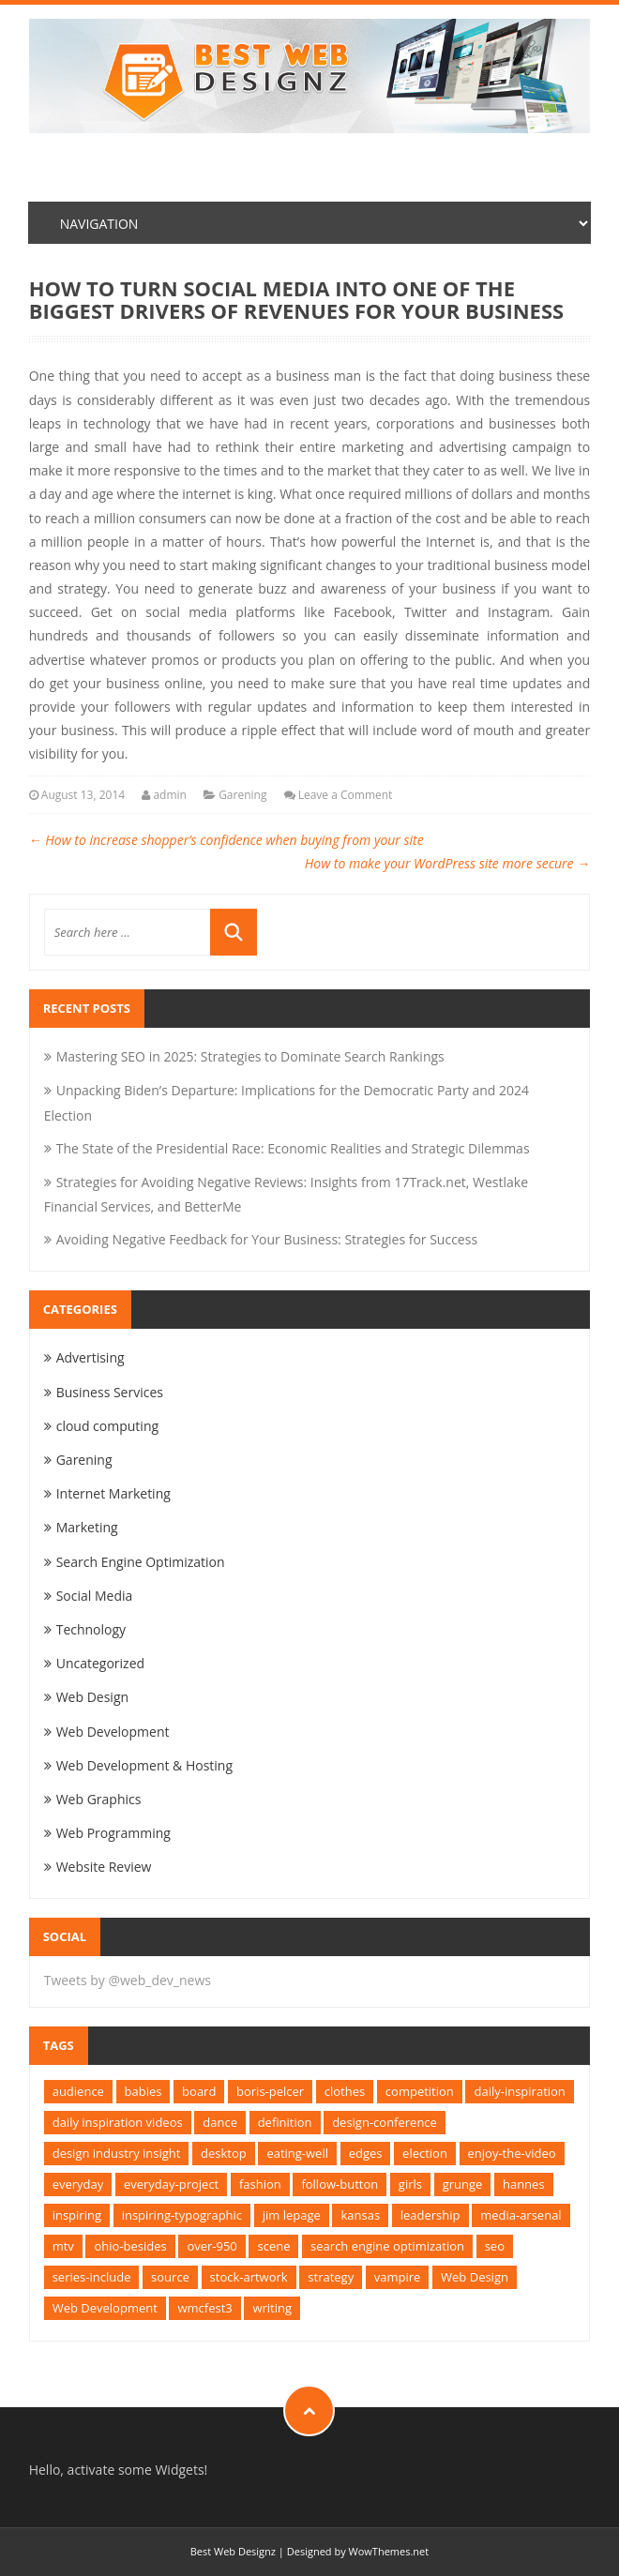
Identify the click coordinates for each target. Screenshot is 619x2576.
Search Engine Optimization (140, 1562)
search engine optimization (387, 2245)
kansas (360, 2215)
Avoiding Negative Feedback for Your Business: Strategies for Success (266, 1239)
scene (273, 2245)
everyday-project (171, 2184)
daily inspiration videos (118, 2122)
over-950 (211, 2245)
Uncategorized (100, 1663)
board (199, 2091)
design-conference (384, 2122)
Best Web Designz (233, 2551)
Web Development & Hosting (144, 1765)
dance (220, 2122)
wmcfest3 (204, 2307)
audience (78, 2091)
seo (495, 2245)
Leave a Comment (345, 795)
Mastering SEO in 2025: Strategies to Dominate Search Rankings (250, 1056)
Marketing (87, 1527)
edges (366, 2153)
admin (170, 795)
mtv (63, 2245)
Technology (91, 1629)
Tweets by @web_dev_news (127, 1980)
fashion (260, 2184)
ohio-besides (130, 2245)
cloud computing (107, 1426)
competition (419, 2091)
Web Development (113, 1731)
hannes (524, 2184)
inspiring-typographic (182, 2215)
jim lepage (292, 2215)
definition (285, 2122)
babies (143, 2091)
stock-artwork (249, 2276)
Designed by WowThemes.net (358, 2551)
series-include (92, 2276)
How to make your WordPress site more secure (447, 863)
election (424, 2153)
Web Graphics (99, 1799)
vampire (397, 2276)
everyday (78, 2184)
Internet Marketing (113, 1493)
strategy (331, 2276)
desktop (224, 2153)
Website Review (104, 1867)
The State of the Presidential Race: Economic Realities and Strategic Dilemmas (293, 1148)
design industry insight (117, 2153)
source (170, 2276)
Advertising (90, 1357)
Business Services (109, 1392)
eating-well (297, 2153)
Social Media (94, 1595)
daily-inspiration (519, 2091)
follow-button (339, 2184)
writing (272, 2307)
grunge (463, 2184)
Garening (242, 795)
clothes (345, 2091)
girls (410, 2184)
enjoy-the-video (512, 2153)
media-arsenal (521, 2215)
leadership (430, 2215)
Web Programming (113, 1833)
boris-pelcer (270, 2091)
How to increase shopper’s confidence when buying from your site (226, 840)
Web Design (92, 1697)
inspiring (77, 2215)
